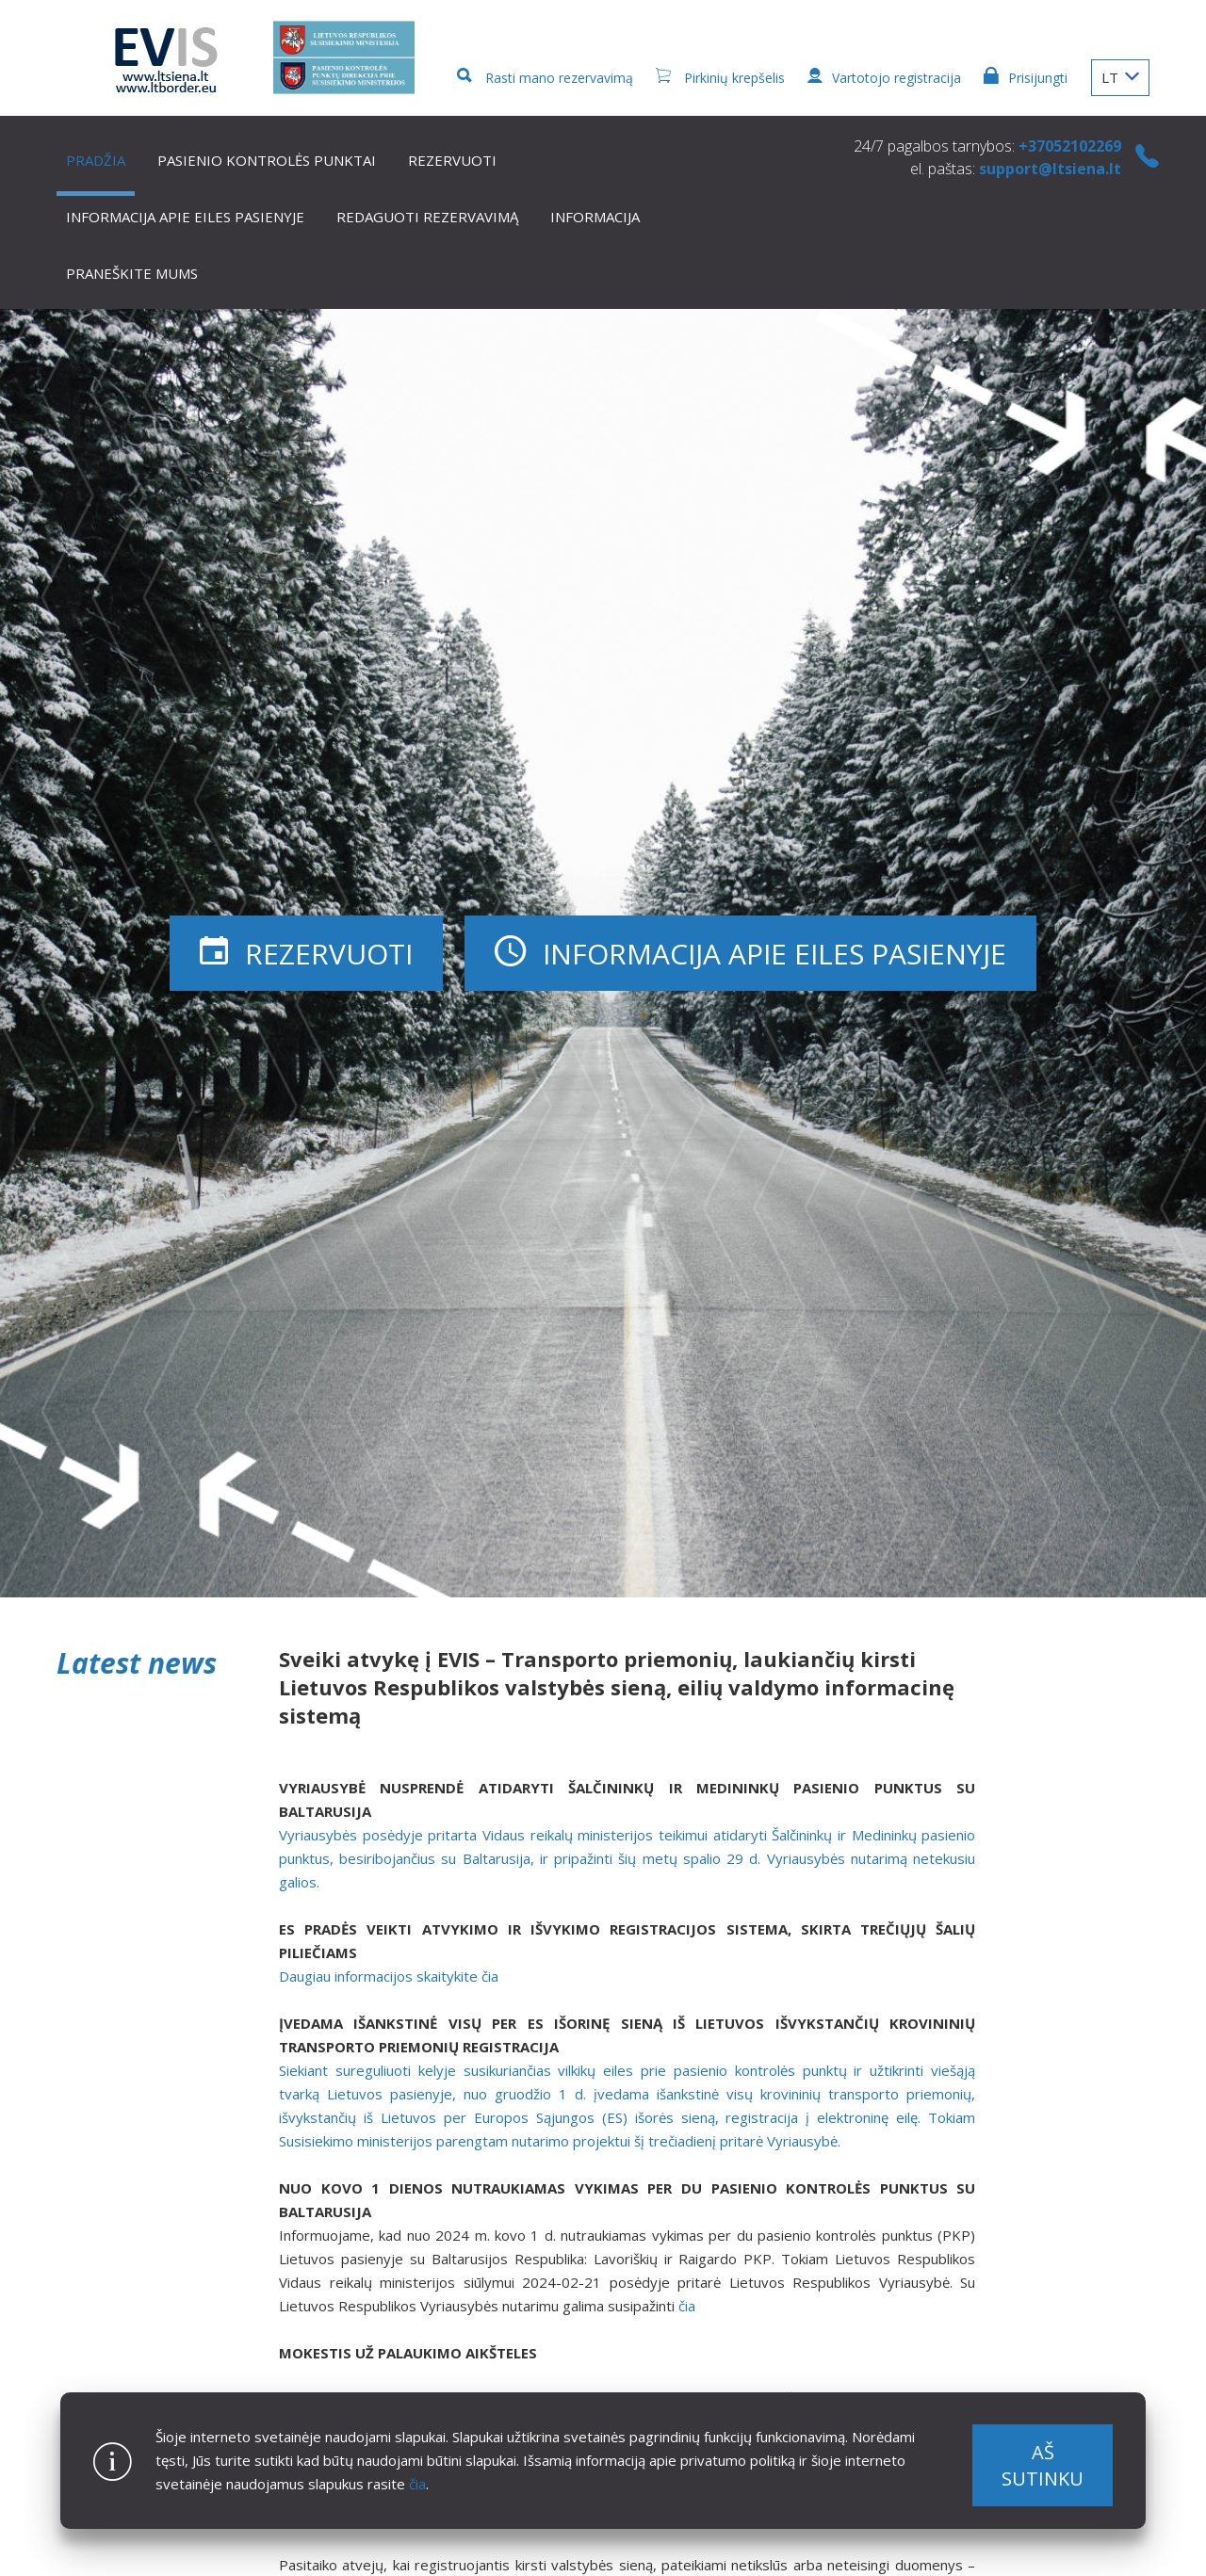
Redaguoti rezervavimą (427, 216)
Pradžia (95, 160)
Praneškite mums (132, 273)
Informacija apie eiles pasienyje (185, 216)
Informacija (595, 216)
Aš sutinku (1043, 2465)
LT (1120, 77)
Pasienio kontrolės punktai (266, 160)
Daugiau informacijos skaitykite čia (388, 1976)
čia (417, 2483)
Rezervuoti (452, 160)
